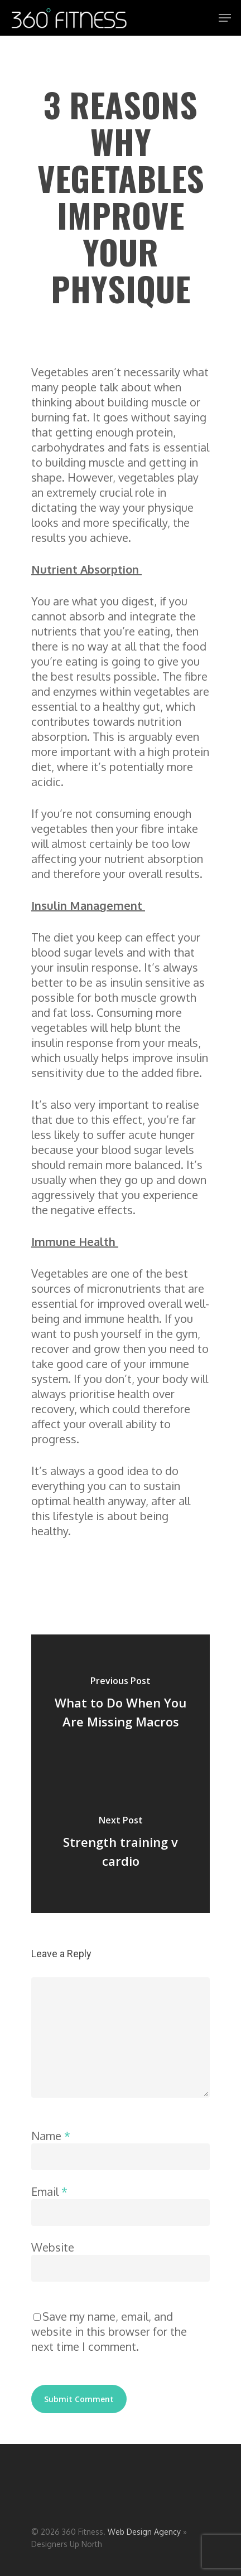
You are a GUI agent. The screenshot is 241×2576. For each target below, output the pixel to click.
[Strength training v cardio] (120, 1843)
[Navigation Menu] (225, 17)
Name (50, 2135)
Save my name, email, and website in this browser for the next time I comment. (109, 2331)
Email (49, 2191)
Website (52, 2247)
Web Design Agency (144, 2531)
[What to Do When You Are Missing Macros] (120, 1704)
